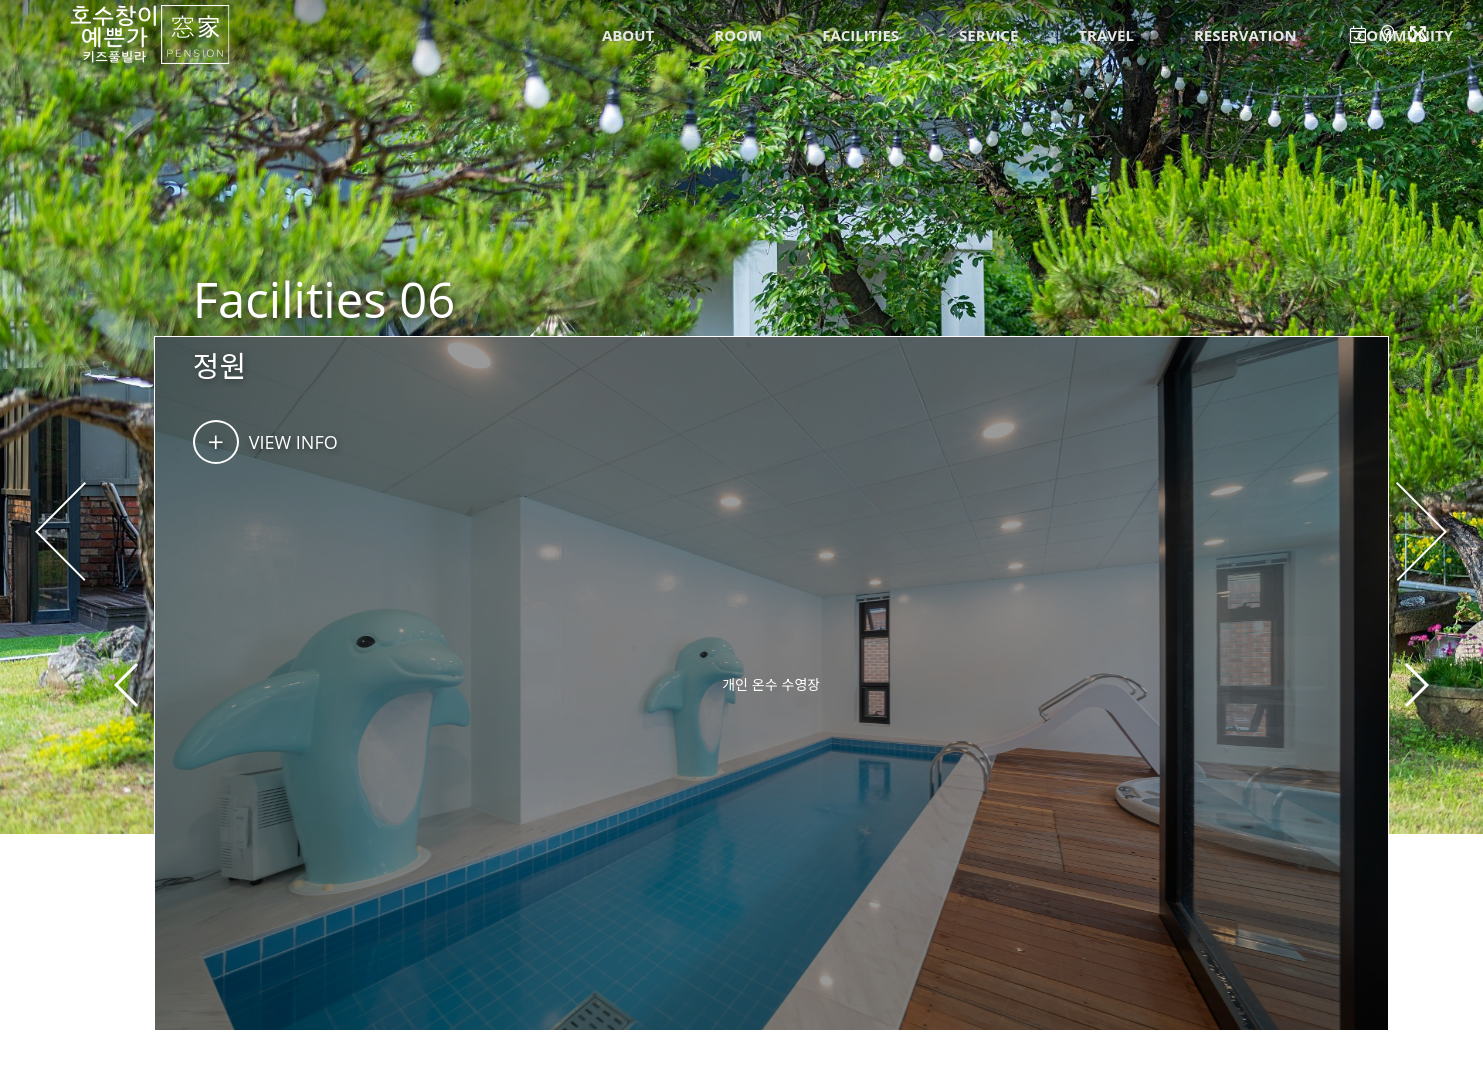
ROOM (738, 35)
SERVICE (988, 35)
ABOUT (628, 35)
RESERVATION (1245, 35)
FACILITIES (860, 35)
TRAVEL (1106, 35)
